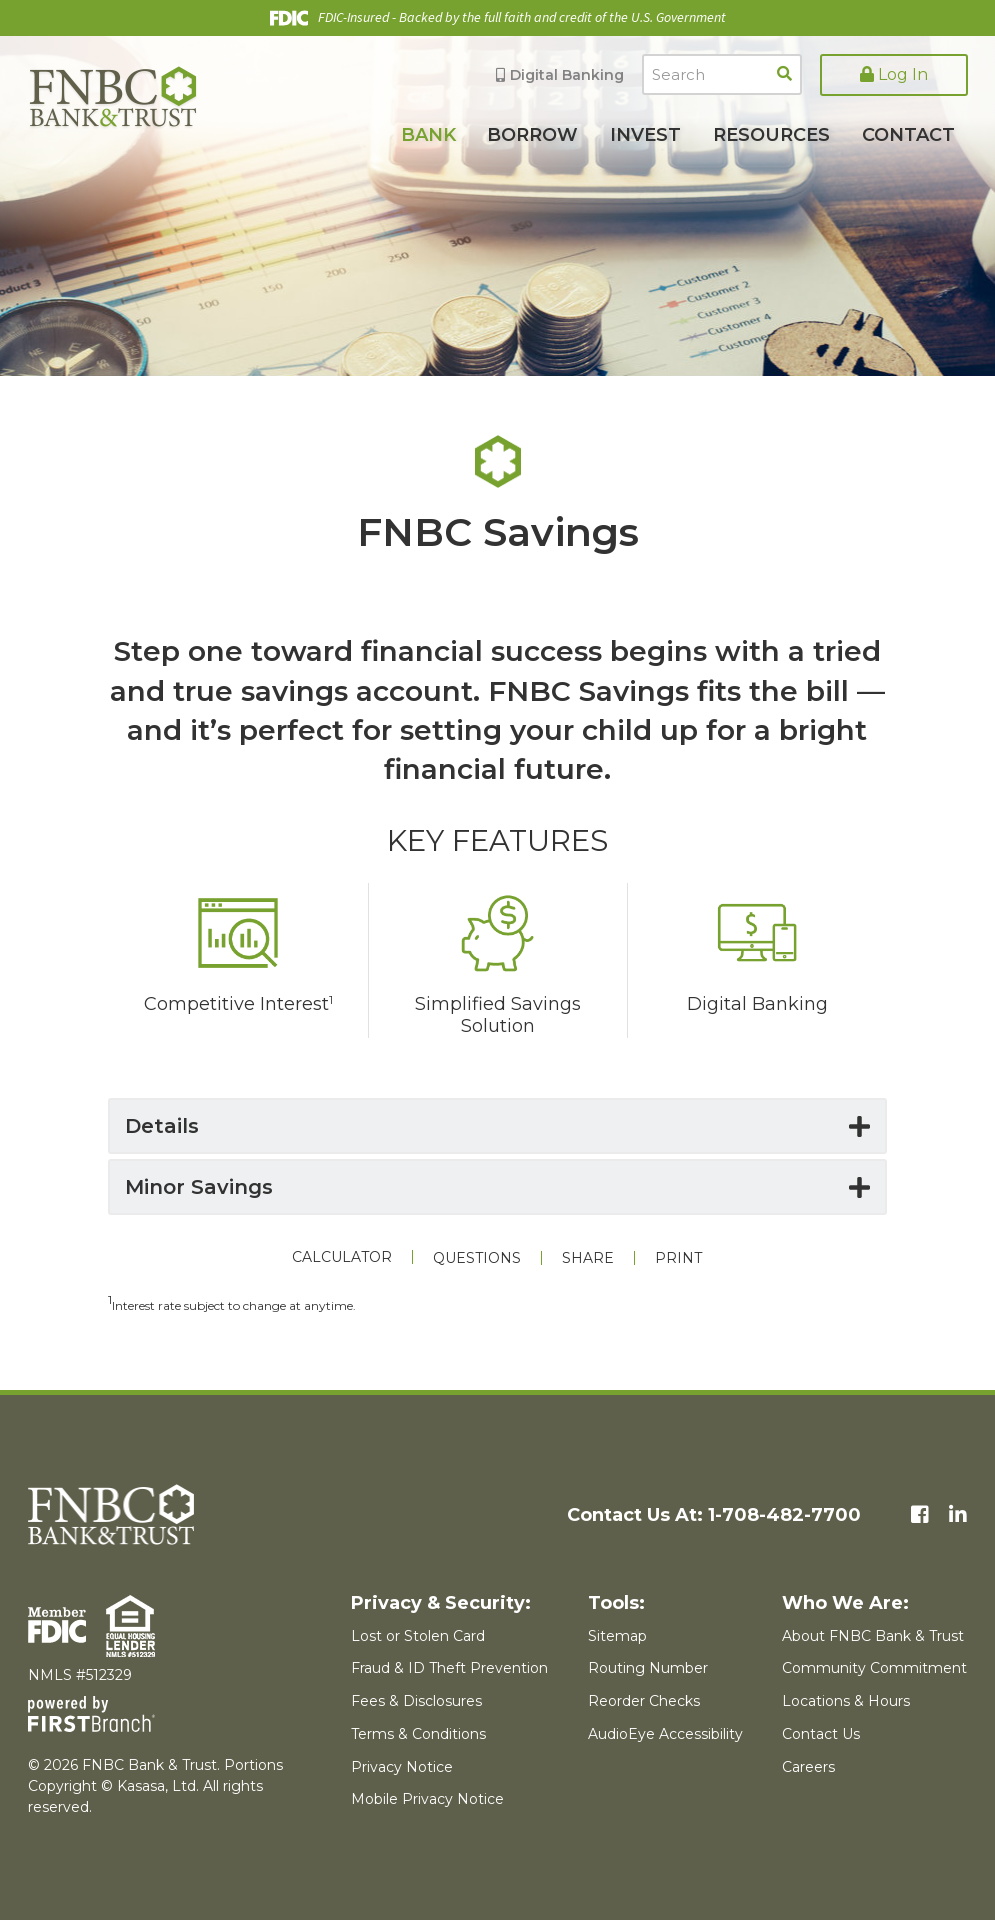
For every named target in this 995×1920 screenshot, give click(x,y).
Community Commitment (874, 1668)
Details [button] (162, 1126)
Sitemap (617, 1636)
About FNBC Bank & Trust (873, 1636)
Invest (645, 135)
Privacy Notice (402, 1767)
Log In (894, 74)
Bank (428, 135)
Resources (771, 135)
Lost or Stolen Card (418, 1636)
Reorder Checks (644, 1701)
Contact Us (821, 1734)
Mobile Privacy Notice (427, 1799)
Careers (808, 1767)
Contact (908, 135)
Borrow (532, 135)
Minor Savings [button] (199, 1187)
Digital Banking (567, 75)
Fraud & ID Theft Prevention (449, 1668)
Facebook (920, 1515)
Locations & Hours (846, 1701)
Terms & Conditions (418, 1734)
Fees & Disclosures (416, 1701)
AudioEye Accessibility (665, 1734)
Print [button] (678, 1258)
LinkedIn (958, 1515)
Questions (477, 1258)
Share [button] (588, 1258)
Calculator (342, 1257)
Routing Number (648, 1668)
